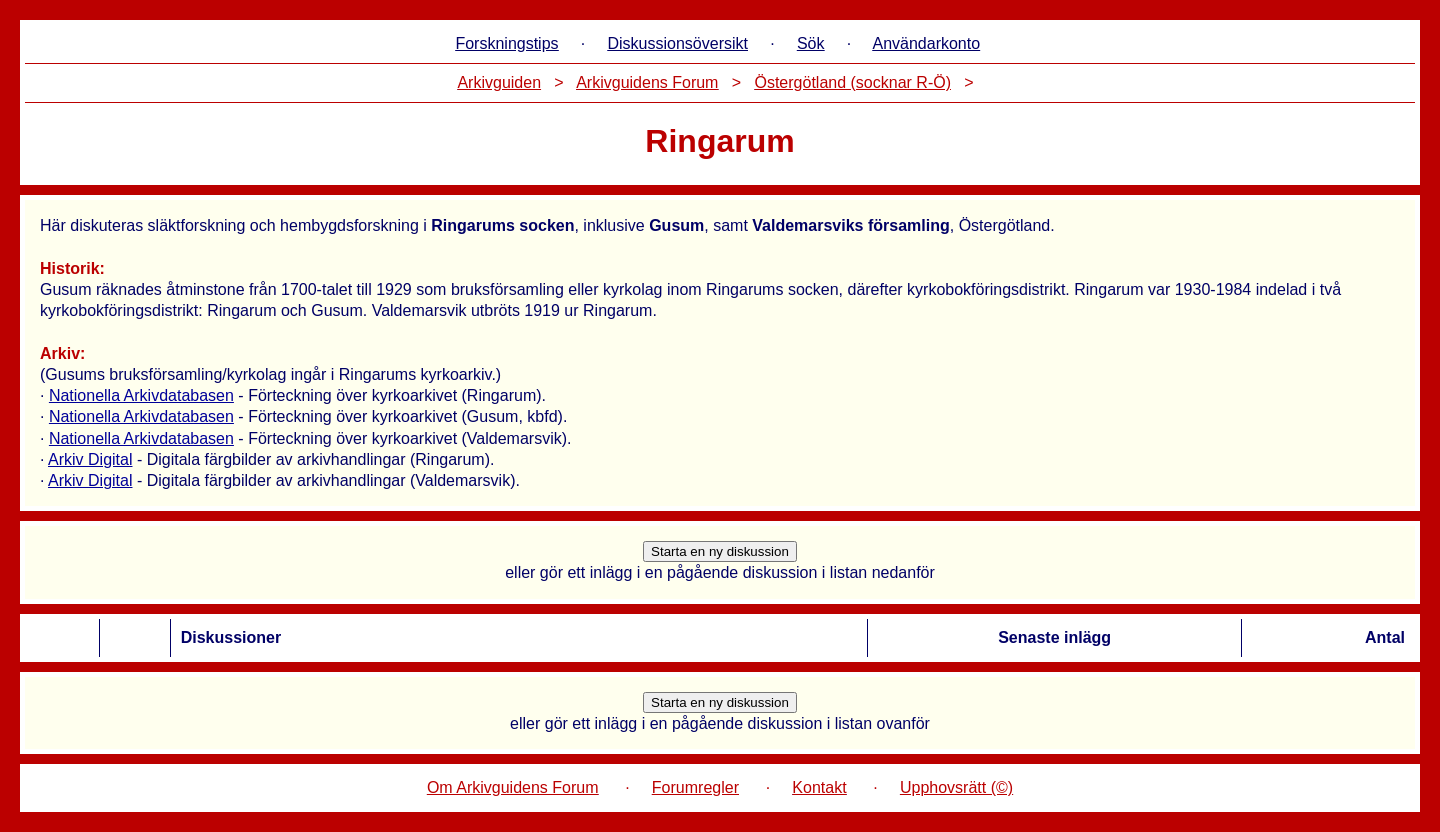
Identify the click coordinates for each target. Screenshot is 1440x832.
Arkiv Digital (90, 459)
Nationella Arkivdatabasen (141, 395)
